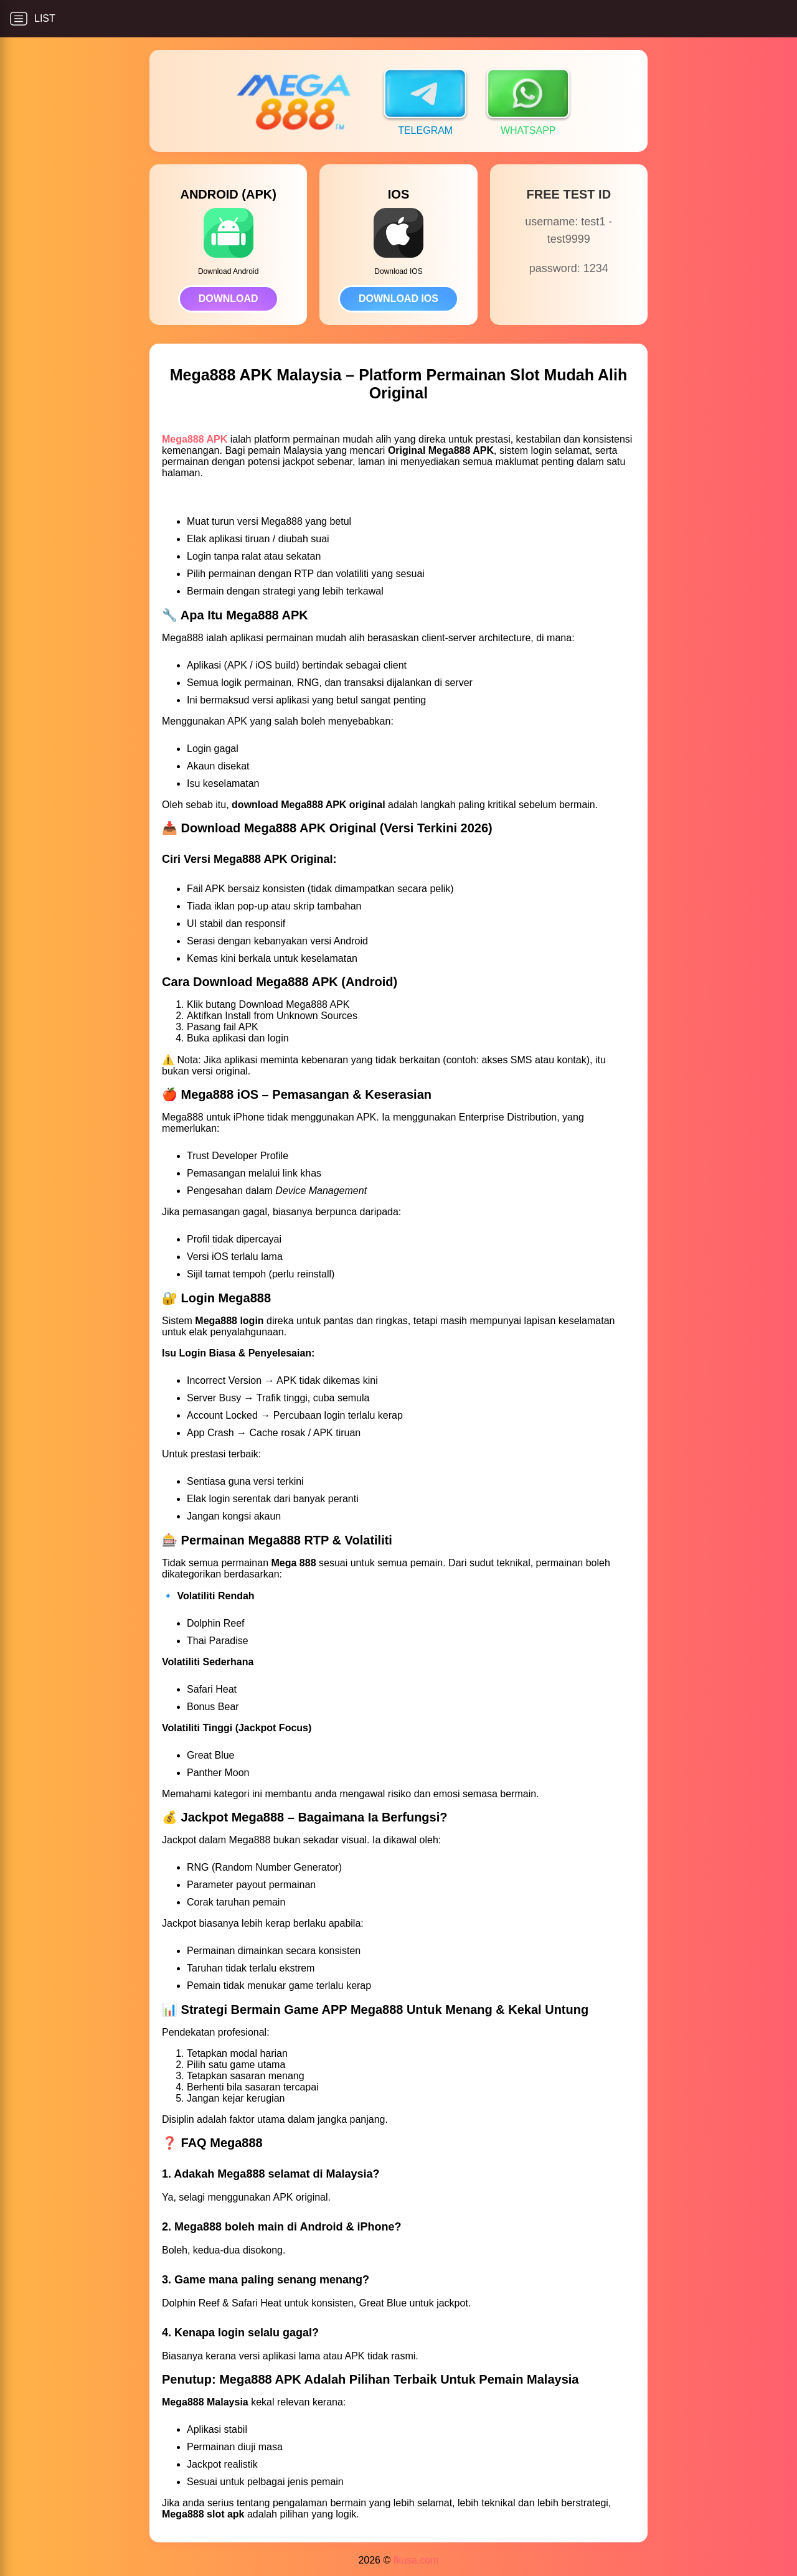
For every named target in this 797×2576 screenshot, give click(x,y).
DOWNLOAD (228, 298)
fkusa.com (416, 2560)
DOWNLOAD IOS (398, 298)
